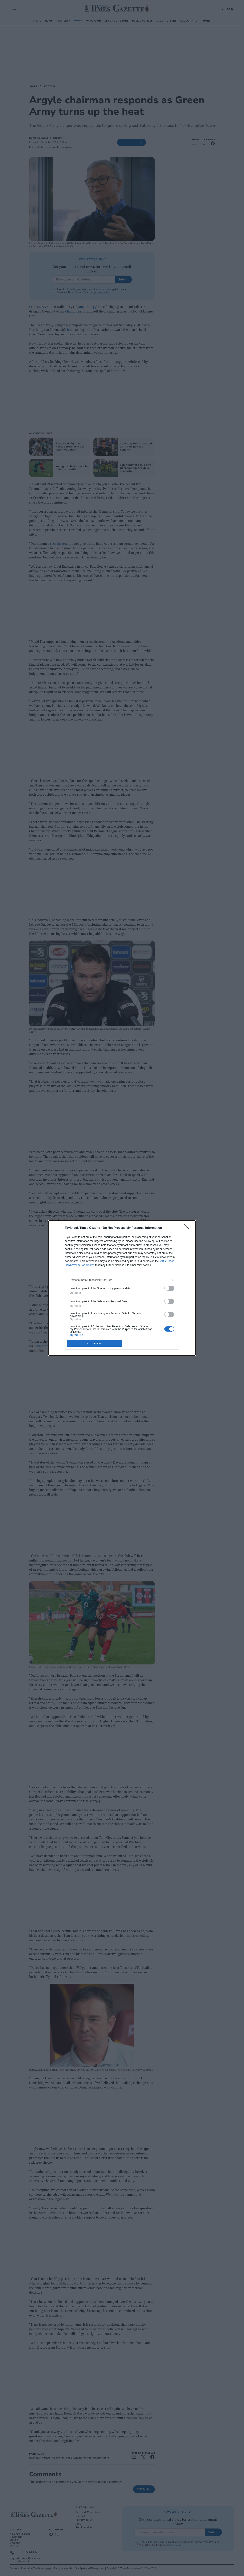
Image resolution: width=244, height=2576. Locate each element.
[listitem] (122, 1280)
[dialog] (122, 1288)
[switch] (169, 1288)
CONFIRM (94, 1343)
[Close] (188, 1228)
